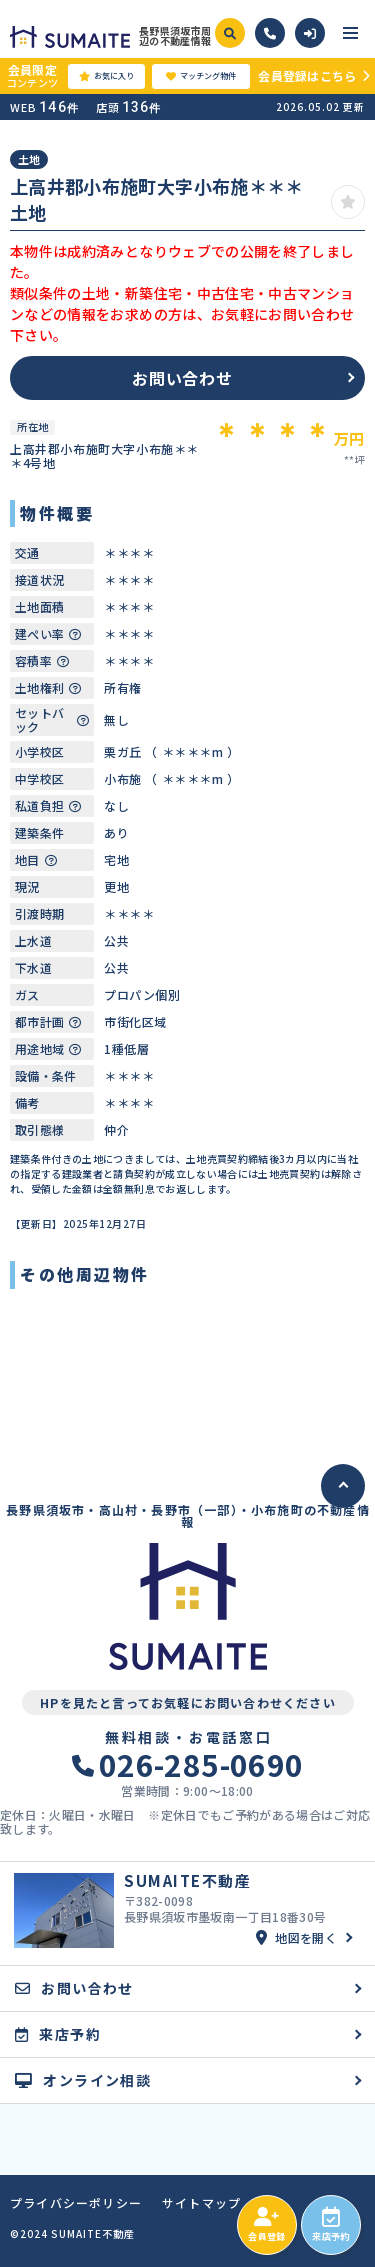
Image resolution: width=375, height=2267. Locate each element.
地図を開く (296, 1937)
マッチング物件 (201, 76)
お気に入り (106, 76)
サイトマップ (201, 2203)
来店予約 (330, 2225)
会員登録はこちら (307, 75)
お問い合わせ (182, 378)
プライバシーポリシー (76, 2203)
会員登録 (266, 2225)
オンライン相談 (83, 2080)
